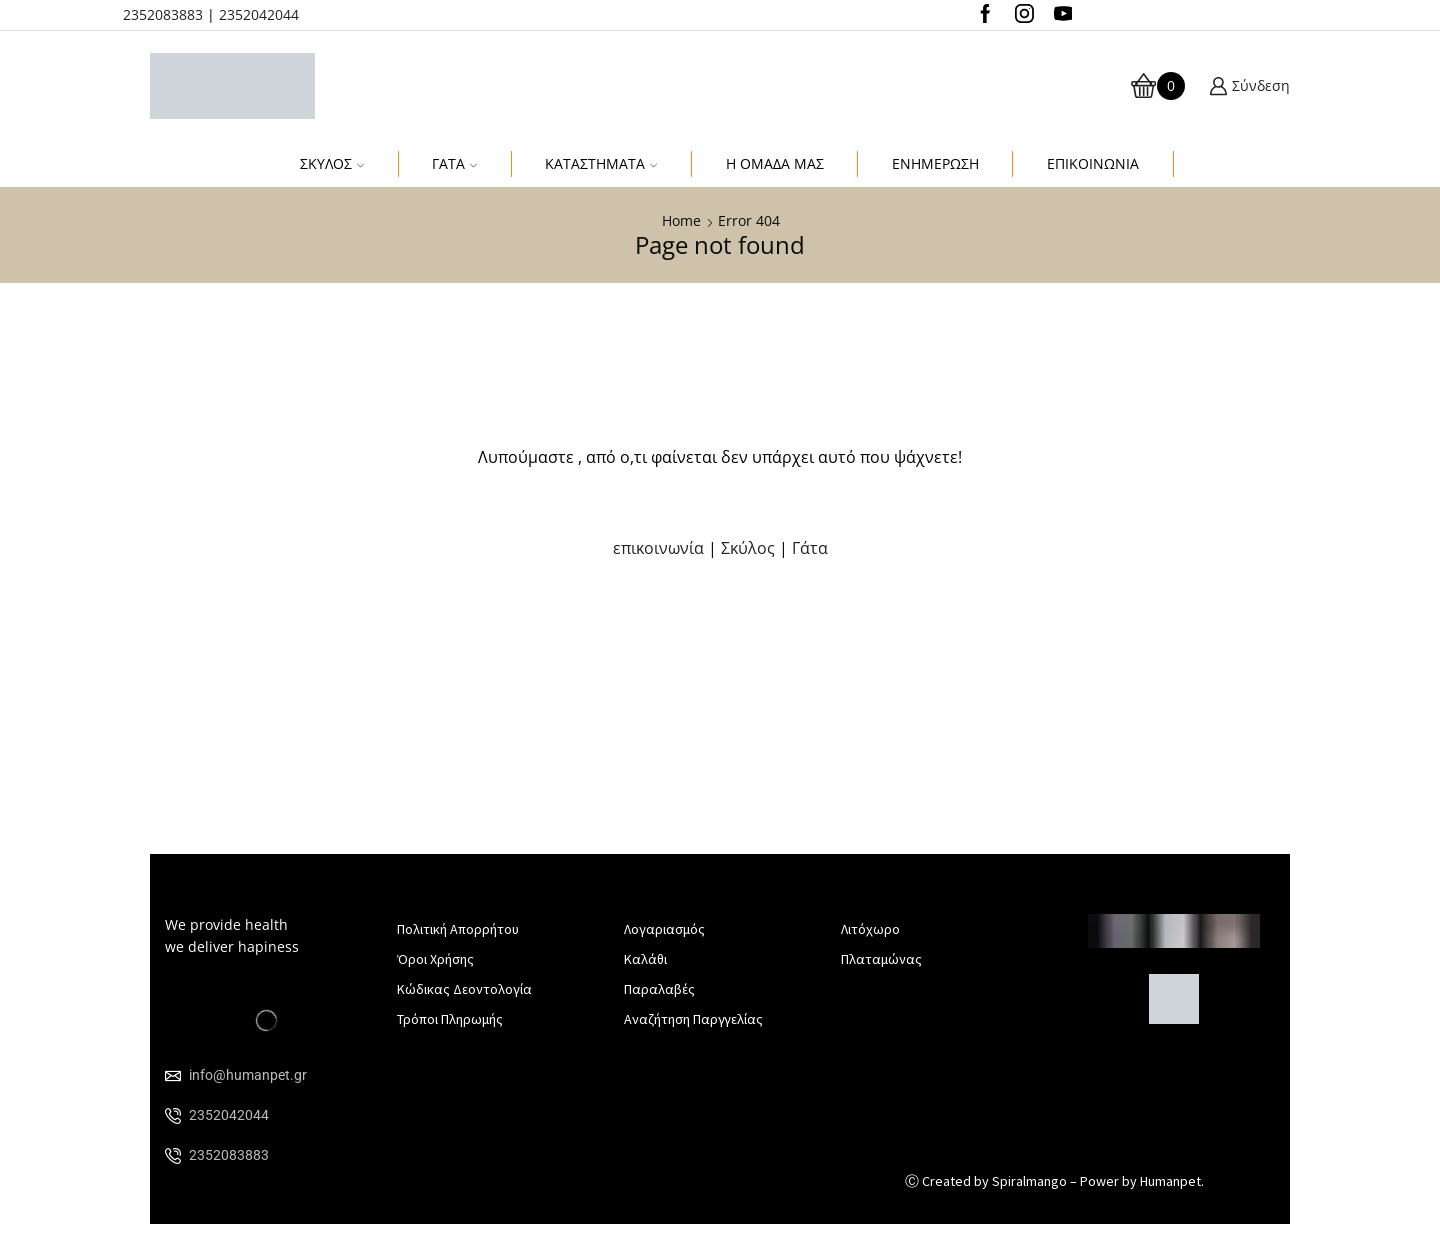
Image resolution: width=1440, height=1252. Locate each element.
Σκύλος (332, 163)
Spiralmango (1029, 1181)
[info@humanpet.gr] (173, 1076)
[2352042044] (173, 1116)
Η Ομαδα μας (775, 163)
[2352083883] (173, 1156)
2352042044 (259, 14)
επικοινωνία (660, 548)
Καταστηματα (601, 163)
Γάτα (454, 163)
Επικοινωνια (1093, 163)
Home (681, 220)
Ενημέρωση (935, 163)
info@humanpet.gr (248, 1075)
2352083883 (163, 14)
